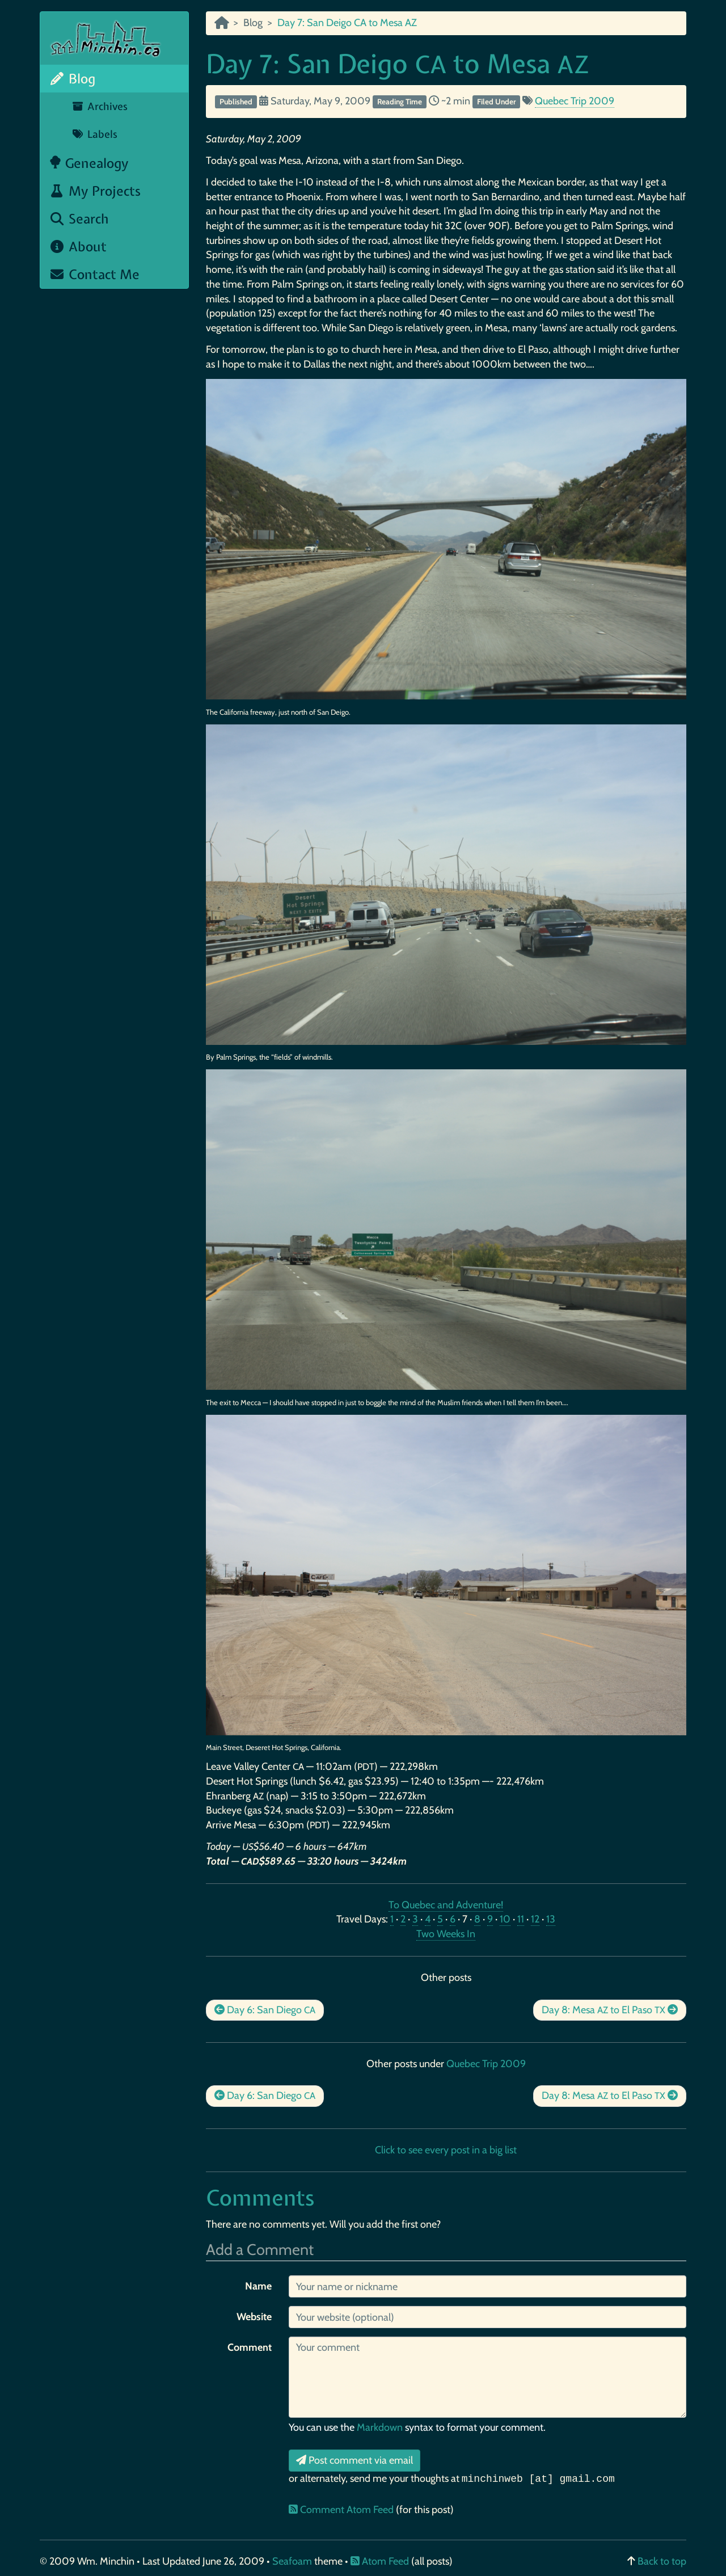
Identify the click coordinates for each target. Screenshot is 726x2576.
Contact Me (94, 274)
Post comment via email (354, 2460)
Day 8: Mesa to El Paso (610, 2010)
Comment (249, 2347)
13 (550, 1919)
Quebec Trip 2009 (574, 101)
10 (505, 1919)
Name (258, 2286)
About (78, 246)
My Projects (95, 191)
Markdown (380, 2427)
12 (535, 1919)
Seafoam (293, 2561)
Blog (72, 78)
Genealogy (89, 163)
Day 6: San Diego (264, 2010)
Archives (99, 106)
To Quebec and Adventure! (446, 1905)
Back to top (662, 2561)
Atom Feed (380, 2561)
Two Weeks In (445, 1934)
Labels (94, 134)
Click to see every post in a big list (446, 2150)
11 (520, 1919)
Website (254, 2317)
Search (79, 218)
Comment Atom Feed (342, 2509)
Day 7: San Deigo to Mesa (397, 63)
